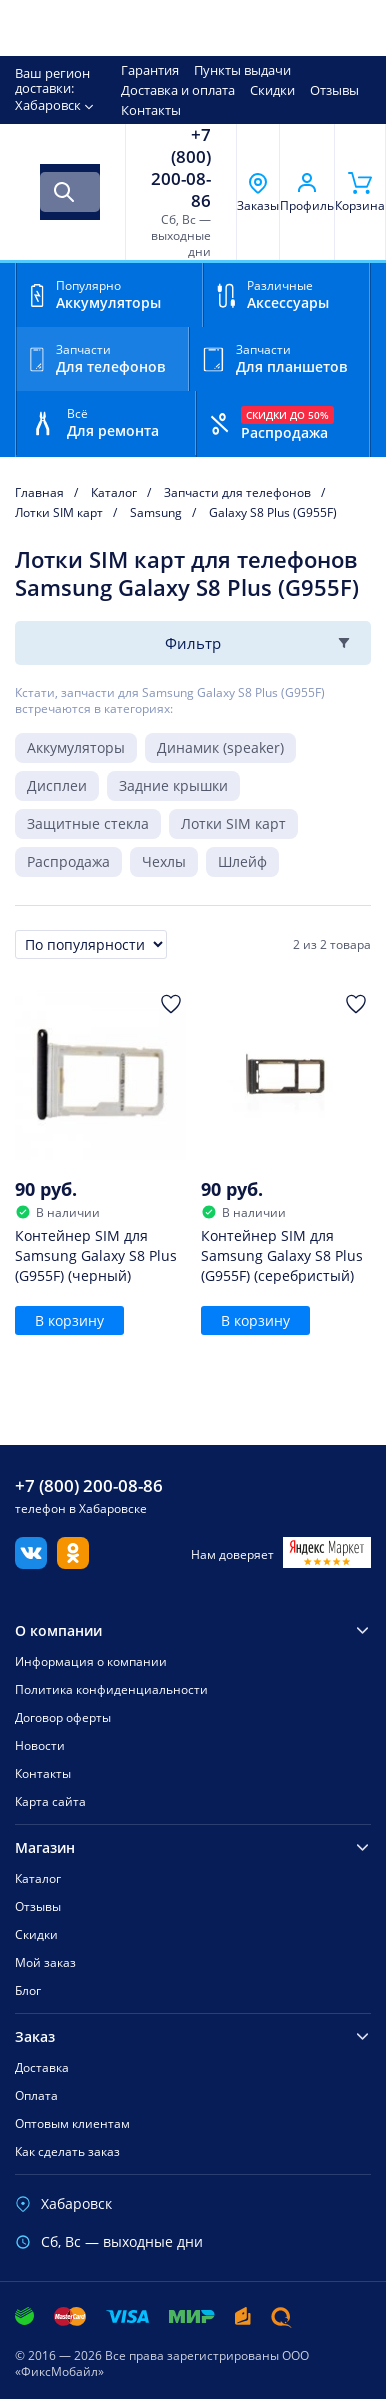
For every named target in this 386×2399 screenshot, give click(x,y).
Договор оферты (63, 1717)
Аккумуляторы (76, 747)
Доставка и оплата (178, 90)
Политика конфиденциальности (111, 1689)
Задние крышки (173, 785)
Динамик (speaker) (220, 747)
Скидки (272, 90)
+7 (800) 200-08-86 (181, 168)
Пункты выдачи (242, 70)
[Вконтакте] (31, 1563)
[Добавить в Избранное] (171, 1004)
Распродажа (68, 861)
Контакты (151, 110)
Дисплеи (57, 785)
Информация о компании (91, 1661)
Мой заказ (45, 1962)
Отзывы (334, 90)
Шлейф (242, 861)
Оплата (36, 2095)
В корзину (69, 1320)
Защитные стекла (88, 823)
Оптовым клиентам (72, 2123)
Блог (28, 1990)
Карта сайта (50, 1801)
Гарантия (150, 70)
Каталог (38, 1878)
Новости (40, 1745)
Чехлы (164, 861)
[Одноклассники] (73, 1563)
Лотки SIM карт (233, 823)
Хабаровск (48, 105)
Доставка (42, 2067)
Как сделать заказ (67, 2151)
